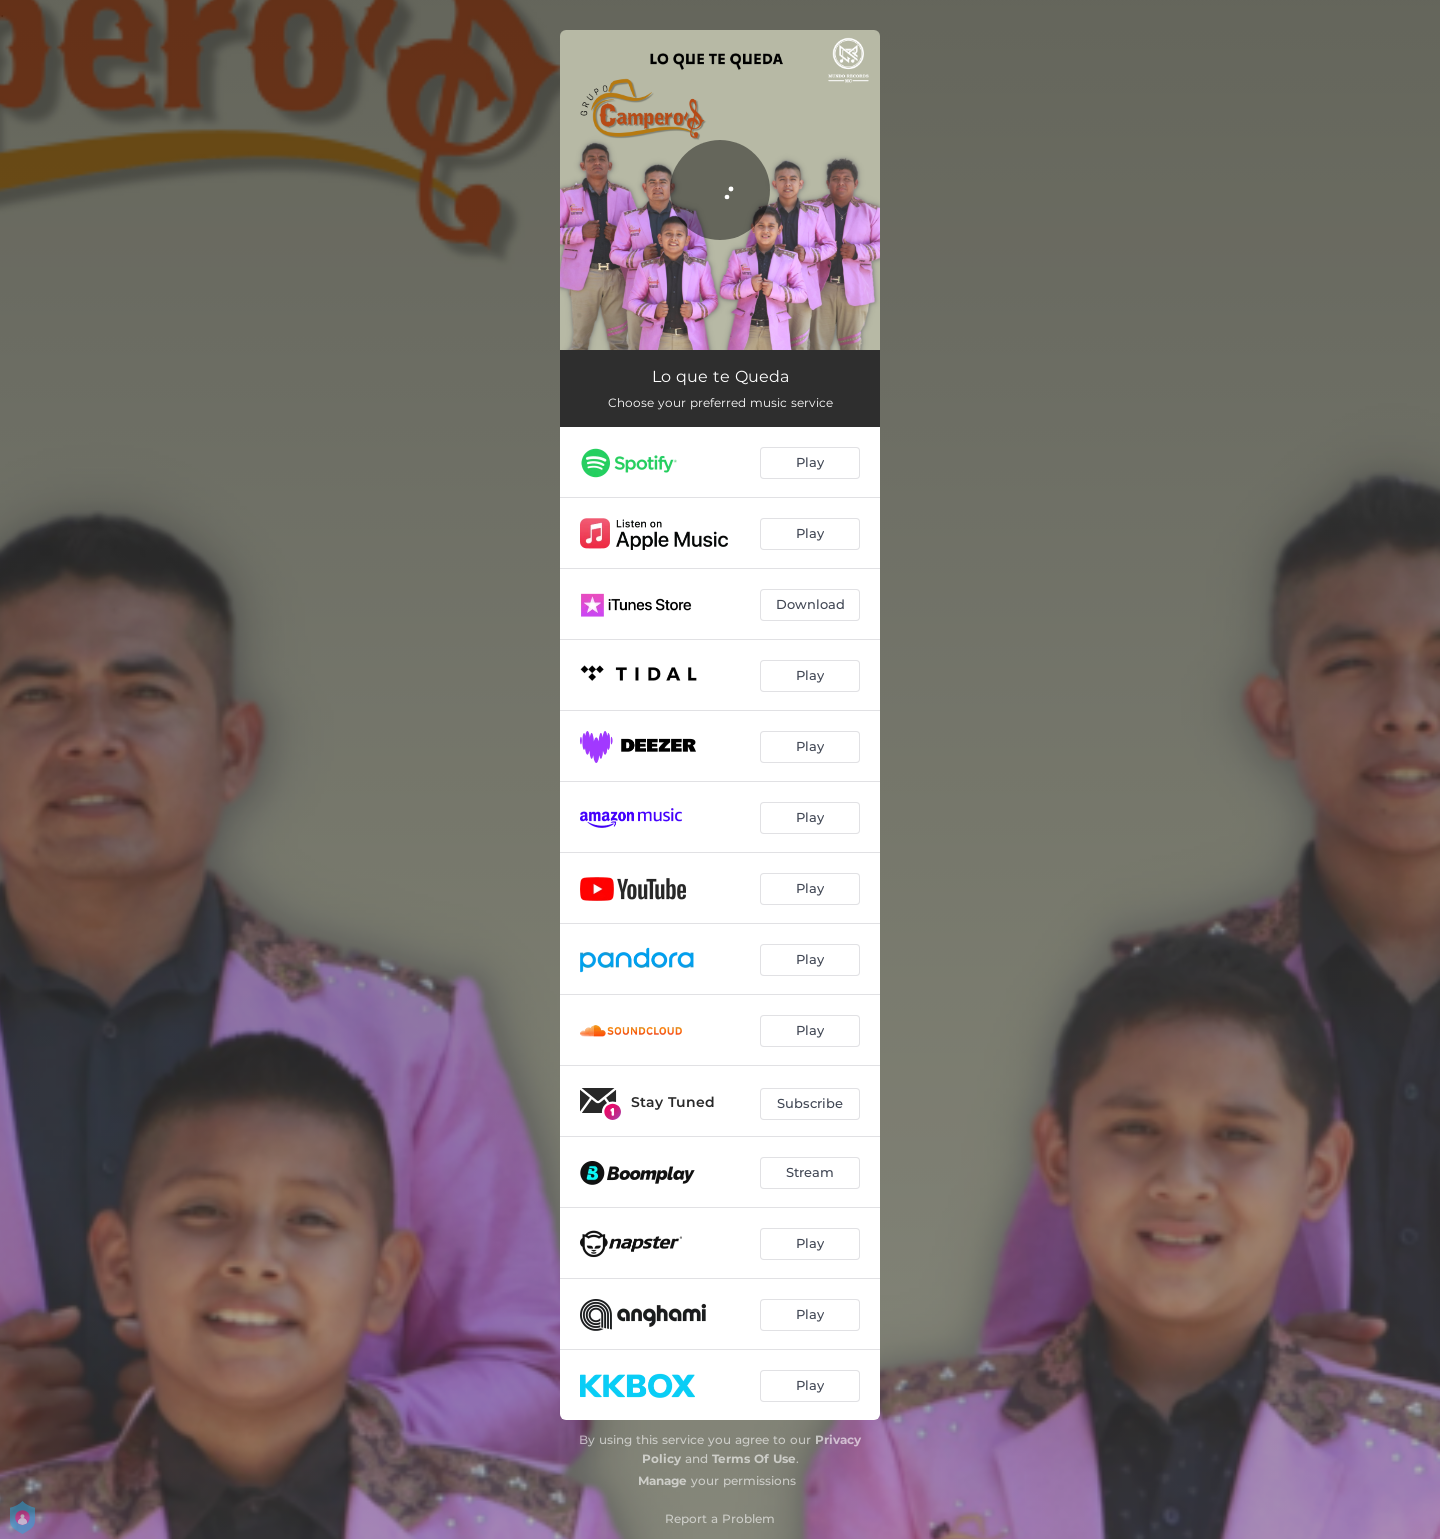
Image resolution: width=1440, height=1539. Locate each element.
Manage (662, 1480)
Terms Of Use (754, 1458)
